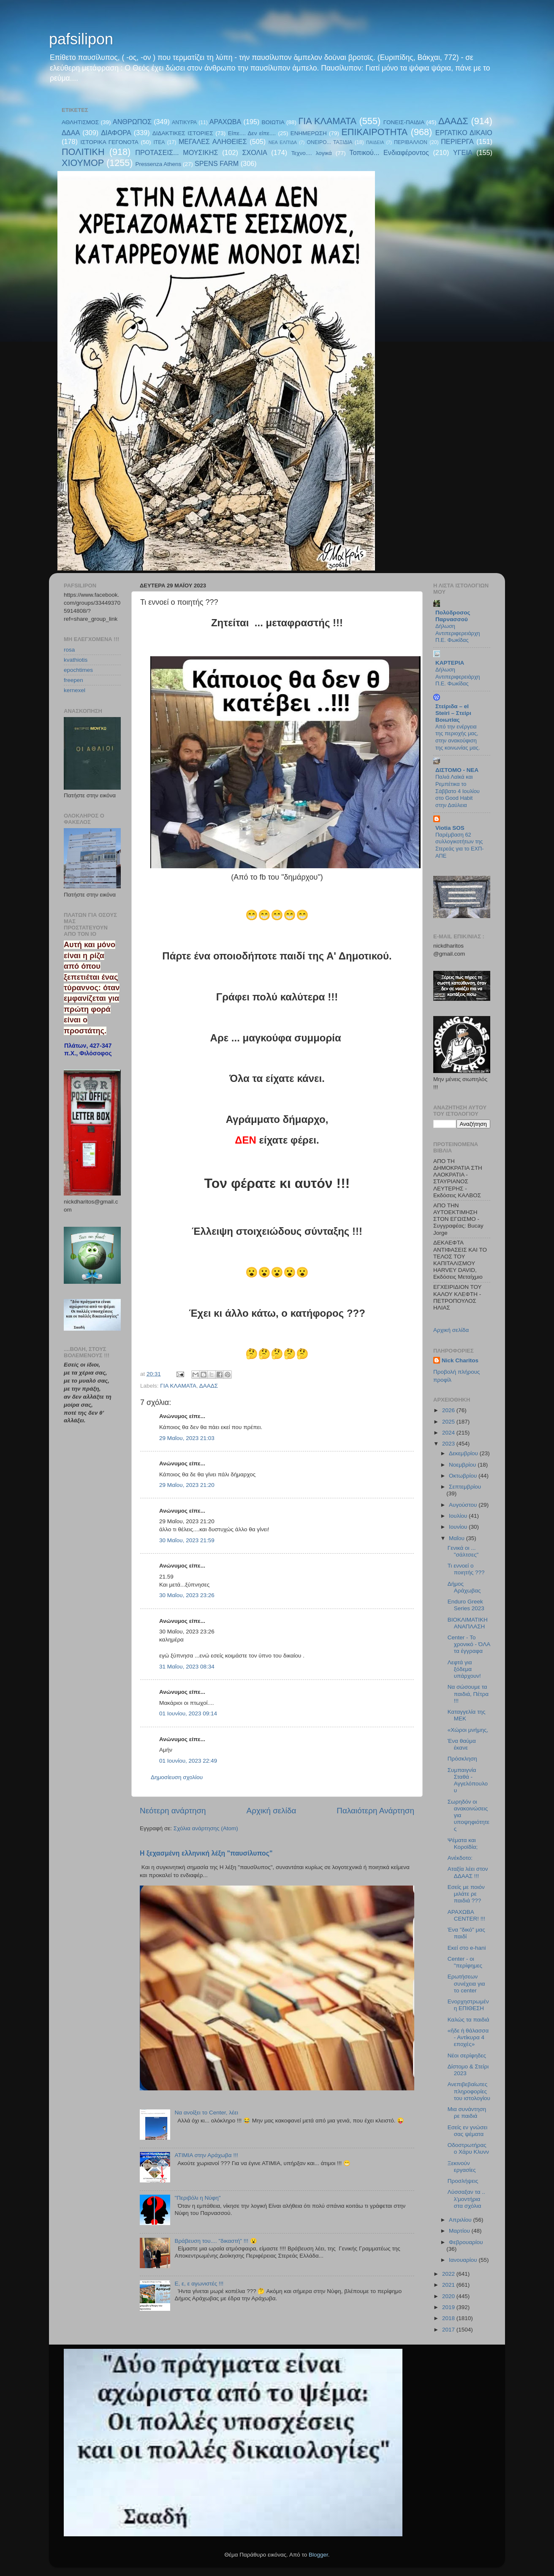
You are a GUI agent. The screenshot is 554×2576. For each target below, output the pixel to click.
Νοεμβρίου (463, 1465)
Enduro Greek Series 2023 (466, 1604)
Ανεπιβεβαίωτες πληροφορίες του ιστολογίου (469, 2091)
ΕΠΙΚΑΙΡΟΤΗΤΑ (374, 132)
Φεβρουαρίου (466, 2242)
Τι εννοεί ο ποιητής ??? (466, 1569)
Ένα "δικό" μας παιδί (466, 1933)
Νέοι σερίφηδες (467, 2055)
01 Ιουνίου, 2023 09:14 (188, 1713)
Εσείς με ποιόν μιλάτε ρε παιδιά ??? (466, 1894)
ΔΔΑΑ (71, 132)
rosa (69, 650)
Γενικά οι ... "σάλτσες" (463, 1551)
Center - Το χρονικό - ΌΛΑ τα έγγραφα (469, 1644)
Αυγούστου (463, 1505)
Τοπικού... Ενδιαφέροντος (389, 152)
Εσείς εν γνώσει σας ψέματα (468, 2130)
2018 (449, 2318)
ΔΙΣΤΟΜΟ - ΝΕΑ (456, 770)
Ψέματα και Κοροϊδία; (463, 1843)
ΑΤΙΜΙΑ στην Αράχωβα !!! (206, 2155)
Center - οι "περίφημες (465, 1962)
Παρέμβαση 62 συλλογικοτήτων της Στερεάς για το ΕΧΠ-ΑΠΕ (459, 845)
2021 (449, 2285)
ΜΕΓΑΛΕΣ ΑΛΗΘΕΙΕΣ (213, 141)
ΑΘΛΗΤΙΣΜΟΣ (80, 122)
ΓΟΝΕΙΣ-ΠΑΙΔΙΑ (404, 122)
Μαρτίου (460, 2231)
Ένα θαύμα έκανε (462, 1744)
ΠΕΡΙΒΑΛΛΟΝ (410, 142)
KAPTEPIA (449, 663)
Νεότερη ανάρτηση (173, 1810)
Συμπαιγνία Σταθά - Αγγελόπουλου (468, 1780)
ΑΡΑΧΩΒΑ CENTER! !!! (466, 1915)
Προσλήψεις (463, 2181)
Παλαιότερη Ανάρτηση (375, 1810)
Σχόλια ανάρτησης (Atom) (206, 1828)
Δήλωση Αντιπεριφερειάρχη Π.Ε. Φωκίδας (457, 633)
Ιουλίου (459, 1516)
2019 (449, 2307)
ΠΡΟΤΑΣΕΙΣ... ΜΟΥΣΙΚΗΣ (176, 152)
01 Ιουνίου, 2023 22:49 (188, 1761)
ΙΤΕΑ (159, 142)
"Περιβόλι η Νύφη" (197, 2198)
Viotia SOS (449, 828)
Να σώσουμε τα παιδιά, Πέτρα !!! (468, 1694)
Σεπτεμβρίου (465, 1487)
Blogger (318, 2555)
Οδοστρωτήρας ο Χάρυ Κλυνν (468, 2148)
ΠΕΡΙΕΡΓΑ (457, 141)
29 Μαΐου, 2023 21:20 (187, 1485)
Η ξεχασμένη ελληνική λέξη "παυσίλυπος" (206, 1853)
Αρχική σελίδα (271, 1810)
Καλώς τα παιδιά (468, 2019)
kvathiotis (75, 660)
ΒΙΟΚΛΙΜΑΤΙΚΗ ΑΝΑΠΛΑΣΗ (468, 1623)
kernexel (74, 690)
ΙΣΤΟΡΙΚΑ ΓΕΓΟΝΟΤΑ (109, 142)
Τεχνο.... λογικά (311, 153)
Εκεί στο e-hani (467, 1948)
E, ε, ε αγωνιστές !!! (198, 2283)
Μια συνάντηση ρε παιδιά (467, 2112)
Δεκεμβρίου (464, 1453)
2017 (449, 2329)
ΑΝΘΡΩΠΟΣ (132, 121)
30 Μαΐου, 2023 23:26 (187, 1595)
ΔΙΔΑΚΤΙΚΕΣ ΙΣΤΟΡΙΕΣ (182, 133)
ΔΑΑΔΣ (453, 121)
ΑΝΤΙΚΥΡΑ (184, 122)
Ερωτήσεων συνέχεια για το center (466, 1983)
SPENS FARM (217, 163)
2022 (449, 2274)
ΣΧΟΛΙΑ (254, 152)
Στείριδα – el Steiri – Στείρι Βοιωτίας (453, 713)
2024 (449, 1432)
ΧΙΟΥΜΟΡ (83, 163)
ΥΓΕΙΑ (463, 152)
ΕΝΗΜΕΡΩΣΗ (309, 133)
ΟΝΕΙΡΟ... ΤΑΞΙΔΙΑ (329, 142)
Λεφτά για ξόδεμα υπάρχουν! (464, 1669)
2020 (449, 2296)
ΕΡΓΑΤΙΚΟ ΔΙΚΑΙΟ (463, 132)
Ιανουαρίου (463, 2260)
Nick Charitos (460, 1360)
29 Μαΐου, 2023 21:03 (187, 1438)
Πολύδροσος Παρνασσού (452, 615)
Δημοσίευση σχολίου (177, 1777)
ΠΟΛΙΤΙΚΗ (83, 152)
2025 (449, 1421)
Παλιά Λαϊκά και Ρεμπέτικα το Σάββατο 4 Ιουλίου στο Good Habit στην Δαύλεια (457, 791)
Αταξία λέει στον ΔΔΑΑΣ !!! (468, 1872)
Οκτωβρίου (463, 1476)
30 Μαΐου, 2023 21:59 (187, 1540)
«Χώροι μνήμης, (468, 1730)
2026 (449, 1410)
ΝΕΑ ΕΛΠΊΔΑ (283, 142)
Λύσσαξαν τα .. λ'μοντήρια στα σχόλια (466, 2199)
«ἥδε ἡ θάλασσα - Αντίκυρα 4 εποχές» (468, 2037)
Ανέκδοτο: (460, 1858)
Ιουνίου (459, 1527)
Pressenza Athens (159, 164)
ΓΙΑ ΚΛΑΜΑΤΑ (327, 121)
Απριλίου (461, 2220)
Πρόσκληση (462, 1758)
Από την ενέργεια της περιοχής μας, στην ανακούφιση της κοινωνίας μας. (457, 737)
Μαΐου (457, 1538)
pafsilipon (81, 39)
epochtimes (78, 670)
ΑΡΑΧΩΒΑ (225, 121)
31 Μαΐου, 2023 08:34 (187, 1666)
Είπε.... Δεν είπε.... (252, 133)
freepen (73, 680)
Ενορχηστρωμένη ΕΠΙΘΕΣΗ (468, 2004)
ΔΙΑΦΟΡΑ (116, 132)
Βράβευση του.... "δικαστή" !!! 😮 (215, 2241)
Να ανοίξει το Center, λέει (206, 2112)
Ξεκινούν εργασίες (462, 2166)
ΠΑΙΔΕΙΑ (375, 142)
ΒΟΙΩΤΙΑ (272, 122)
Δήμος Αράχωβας (464, 1587)
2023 (449, 1443)
